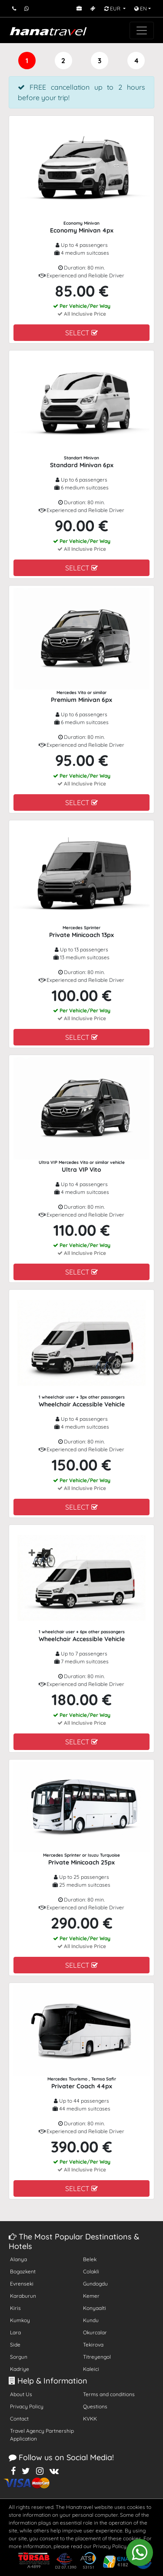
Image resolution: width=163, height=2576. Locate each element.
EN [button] (140, 8)
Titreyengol (97, 2356)
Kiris (15, 2308)
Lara (15, 2332)
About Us (21, 2394)
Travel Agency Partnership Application (42, 2435)
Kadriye (19, 2369)
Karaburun (23, 2296)
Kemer (91, 2296)
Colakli (91, 2271)
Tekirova (93, 2344)
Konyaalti (94, 2308)
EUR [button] (113, 8)
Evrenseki (21, 2283)
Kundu (91, 2320)
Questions (95, 2406)
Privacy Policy (26, 2406)
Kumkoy (20, 2320)
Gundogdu (95, 2283)
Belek (89, 2259)
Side (15, 2344)
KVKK (90, 2418)
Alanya (18, 2259)
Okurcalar (95, 2332)
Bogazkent (23, 2271)
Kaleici (91, 2369)
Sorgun (18, 2356)
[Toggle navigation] (142, 30)
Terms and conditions (109, 2394)
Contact (19, 2418)
